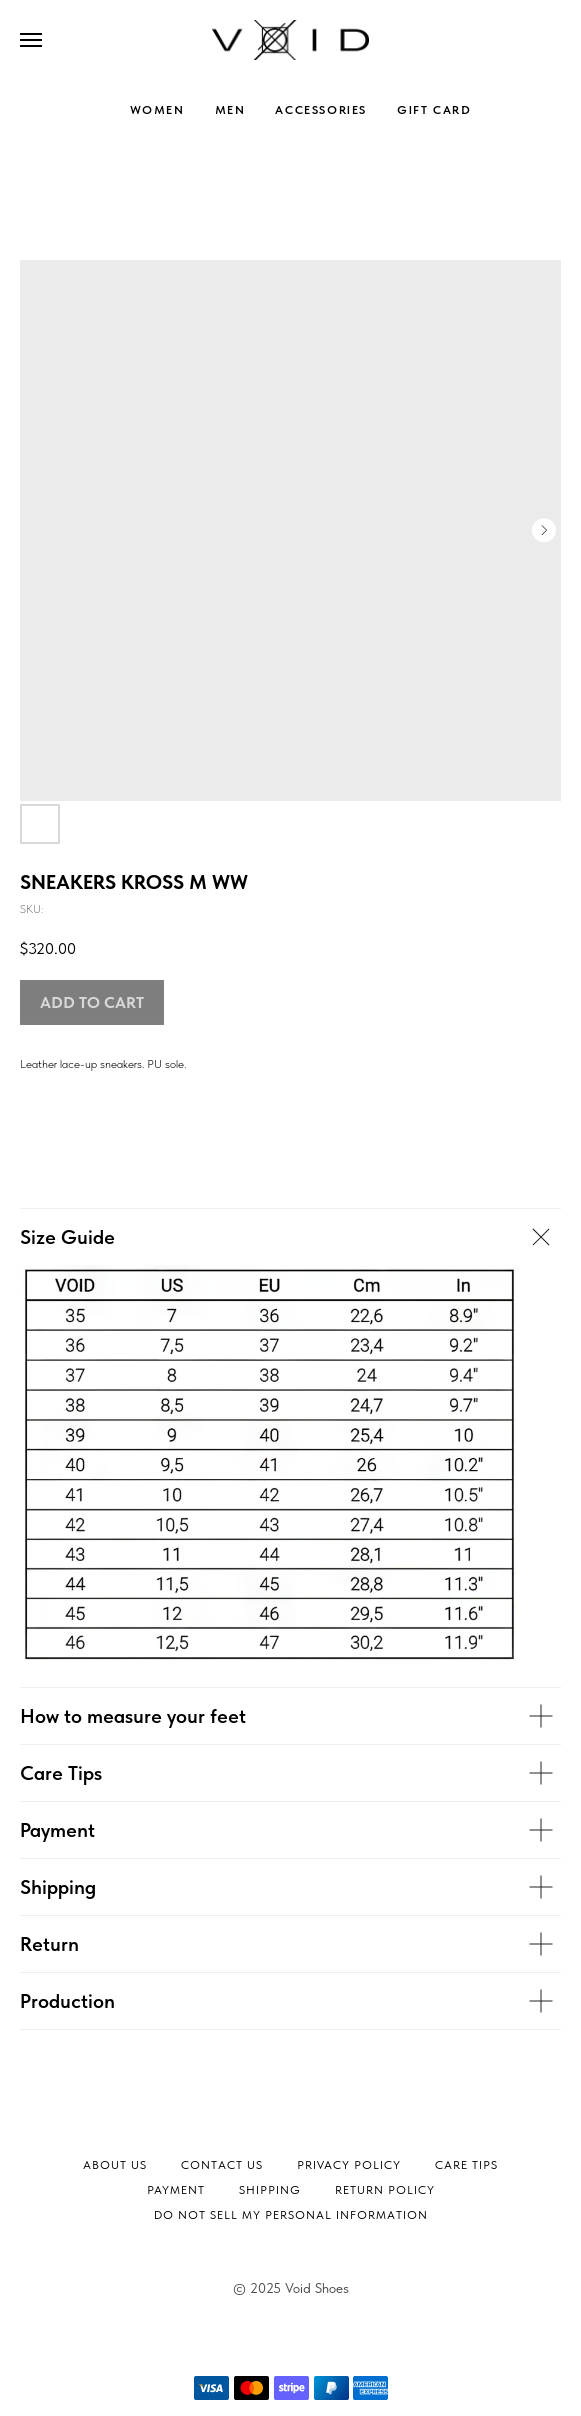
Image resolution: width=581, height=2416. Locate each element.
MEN (230, 110)
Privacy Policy (349, 2165)
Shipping (270, 2190)
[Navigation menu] (31, 40)
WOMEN (157, 110)
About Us (115, 2165)
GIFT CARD (434, 110)
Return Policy (385, 2190)
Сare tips (466, 2165)
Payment (176, 2190)
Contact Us (222, 2165)
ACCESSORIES (321, 110)
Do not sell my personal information (291, 2215)
